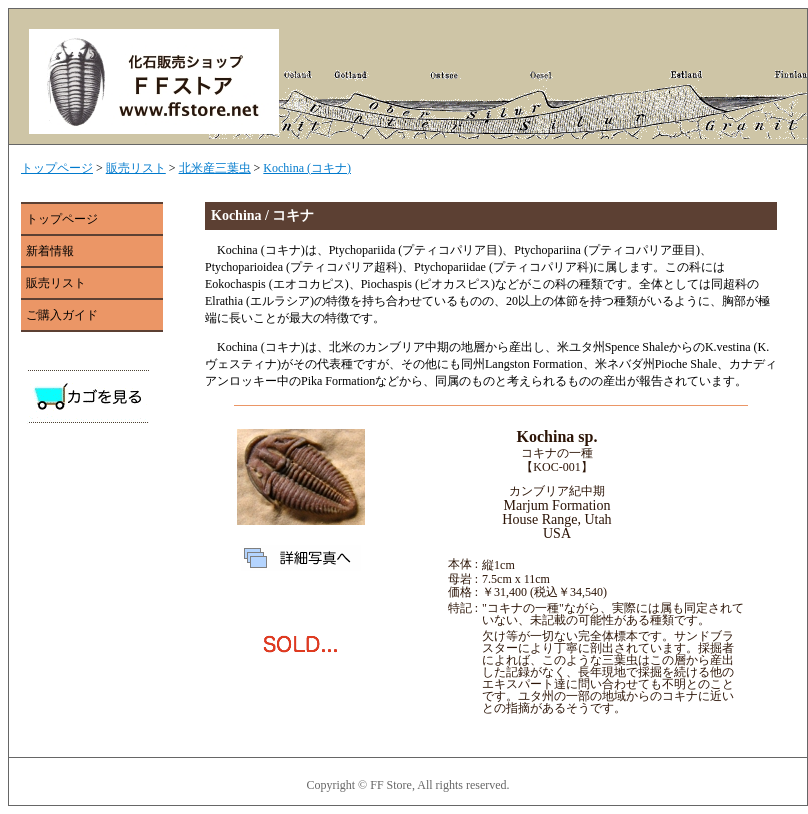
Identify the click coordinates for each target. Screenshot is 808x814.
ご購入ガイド (62, 315)
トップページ (57, 168)
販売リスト (136, 168)
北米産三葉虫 (215, 168)
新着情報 (50, 251)
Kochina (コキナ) (307, 168)
